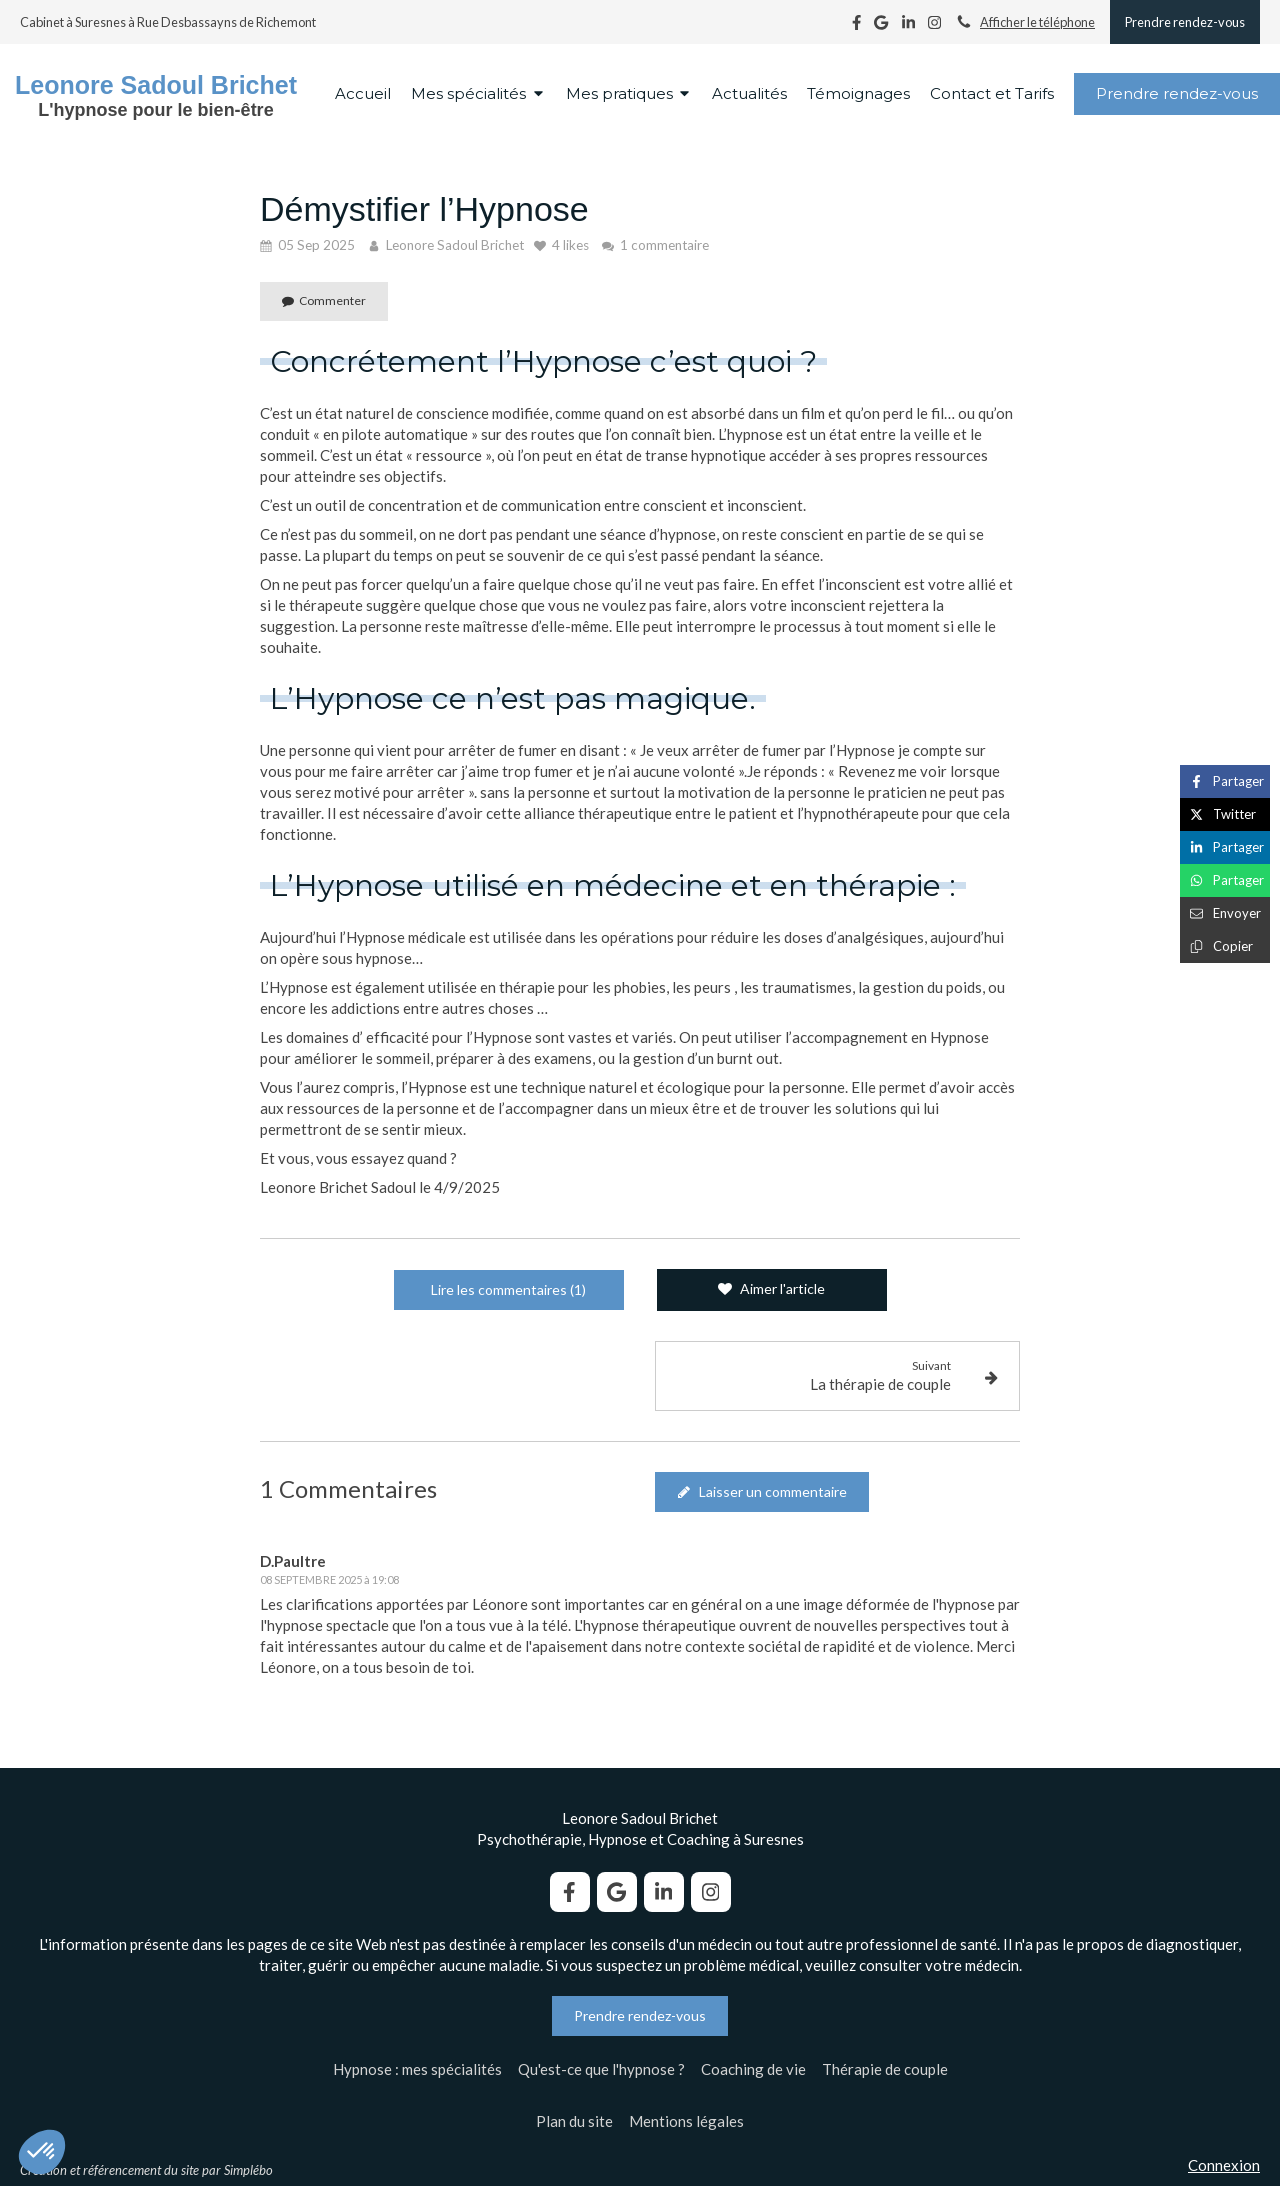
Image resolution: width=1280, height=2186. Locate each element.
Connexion (1224, 2165)
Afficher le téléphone (1037, 22)
